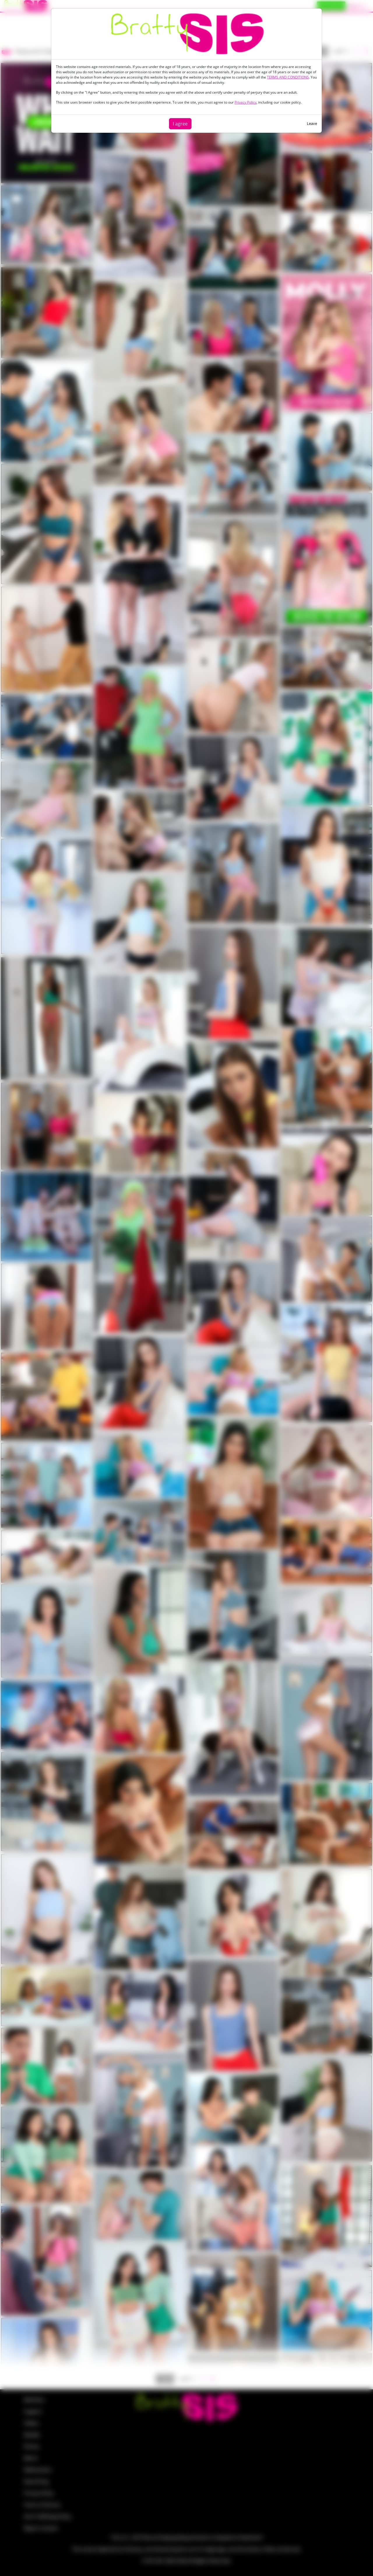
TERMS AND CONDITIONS (288, 77)
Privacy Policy (245, 102)
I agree (180, 123)
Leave (312, 123)
